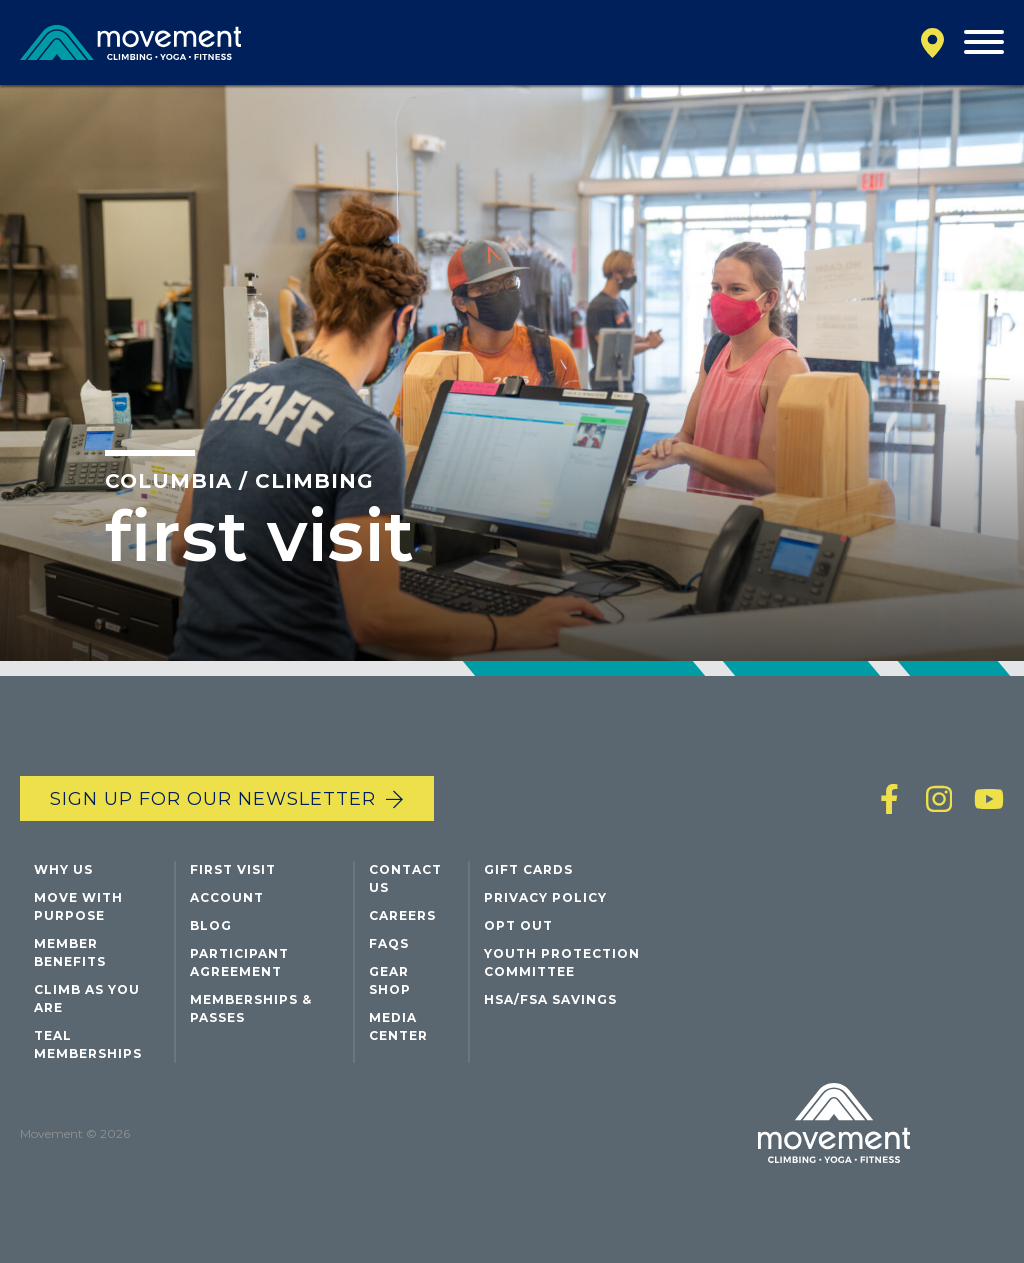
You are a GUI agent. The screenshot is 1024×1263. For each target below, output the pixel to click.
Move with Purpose (78, 906)
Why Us (63, 869)
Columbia (168, 481)
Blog (211, 925)
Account (227, 897)
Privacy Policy (545, 897)
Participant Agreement (239, 962)
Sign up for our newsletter (213, 799)
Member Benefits (70, 952)
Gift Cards (528, 869)
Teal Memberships (88, 1044)
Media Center (398, 1026)
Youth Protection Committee (562, 962)
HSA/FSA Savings (550, 999)
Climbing (314, 481)
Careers (402, 915)
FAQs (389, 943)
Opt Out (518, 925)
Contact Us (405, 878)
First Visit (233, 869)
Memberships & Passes (251, 1008)
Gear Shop (390, 980)
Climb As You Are (87, 998)
